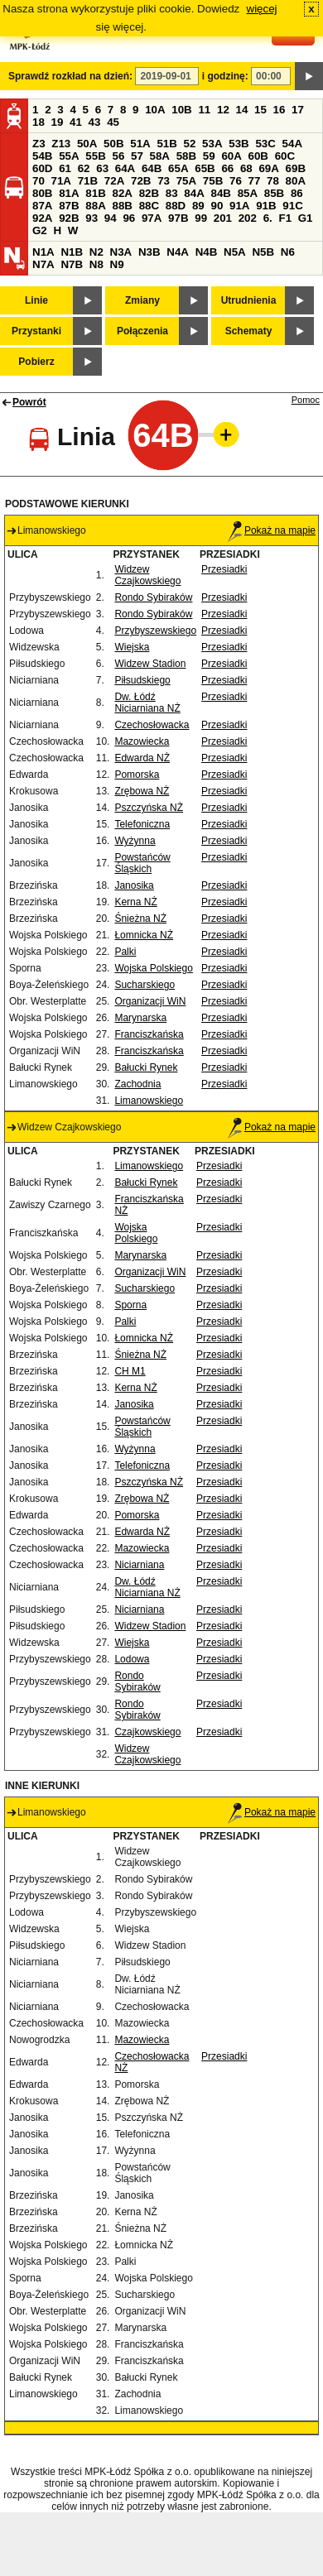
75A (186, 181)
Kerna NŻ (135, 902)
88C (149, 205)
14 (242, 109)
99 (201, 218)
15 (260, 109)
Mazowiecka (141, 741)
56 (118, 156)
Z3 (39, 143)
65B (205, 168)
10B (181, 109)
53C (265, 143)
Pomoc (306, 400)
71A (61, 181)
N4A (177, 252)
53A (212, 143)
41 (76, 122)
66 (227, 168)
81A (69, 193)
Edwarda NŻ (142, 758)
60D (42, 168)
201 (223, 218)
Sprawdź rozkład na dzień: (70, 76)
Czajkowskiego (147, 1732)
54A (292, 143)
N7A (43, 264)
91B (266, 205)
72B (141, 181)
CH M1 (129, 1371)
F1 (285, 218)
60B (258, 156)
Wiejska (131, 647)
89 (198, 205)
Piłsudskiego (142, 680)
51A (140, 143)
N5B (263, 252)
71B (88, 181)
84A (194, 193)
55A (69, 156)
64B (152, 168)
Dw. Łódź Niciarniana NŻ (147, 702)
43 (95, 122)
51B (166, 143)
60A (231, 156)
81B (95, 193)
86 (297, 193)
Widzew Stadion (150, 663)
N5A (235, 252)
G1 (305, 218)
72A (114, 181)
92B (69, 218)
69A (268, 168)
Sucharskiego (144, 985)
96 (129, 218)
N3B (149, 252)
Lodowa (131, 1659)
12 (223, 109)
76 (235, 181)
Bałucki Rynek (145, 1067)
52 (190, 143)
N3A (121, 252)
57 (137, 156)
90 (216, 205)
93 (91, 218)
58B (186, 156)
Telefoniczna (142, 824)
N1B (71, 252)
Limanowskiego (148, 1100)
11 (204, 109)
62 (84, 168)
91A (239, 205)
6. (267, 218)
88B (122, 205)
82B (149, 193)
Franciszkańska (148, 1034)
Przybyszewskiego (155, 630)
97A (152, 218)
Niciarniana (139, 1565)
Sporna (130, 1305)
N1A (43, 252)
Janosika (133, 885)
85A (248, 193)
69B (296, 168)
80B (42, 193)
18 (38, 122)
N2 (96, 252)
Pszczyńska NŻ (148, 807)
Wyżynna (134, 841)
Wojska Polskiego (153, 968)
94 (110, 218)
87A (42, 205)
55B (95, 156)
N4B (206, 252)
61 (65, 168)
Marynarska (140, 1018)
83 (172, 193)
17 (298, 109)
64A (125, 168)
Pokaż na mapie (272, 530)
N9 (117, 264)
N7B (71, 264)
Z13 (60, 143)
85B (274, 193)
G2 (39, 230)
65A (178, 168)
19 (57, 122)
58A (160, 156)
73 (163, 181)
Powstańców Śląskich (142, 863)
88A (95, 205)
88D (176, 205)
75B (213, 181)
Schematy (248, 331)
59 (209, 156)
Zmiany (142, 300)
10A (155, 109)
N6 (288, 252)
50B (113, 143)
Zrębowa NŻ (141, 791)
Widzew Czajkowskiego (147, 575)
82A (122, 193)
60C (285, 156)
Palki (125, 951)
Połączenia (142, 331)
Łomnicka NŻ (143, 935)
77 (254, 181)
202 (248, 218)
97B (178, 218)
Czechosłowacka (151, 725)
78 (273, 181)
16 (279, 109)
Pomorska (136, 774)
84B (220, 193)
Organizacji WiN (150, 1001)
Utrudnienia (249, 300)
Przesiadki (224, 569)
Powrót (29, 402)
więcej (262, 8)
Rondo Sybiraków (153, 597)
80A (296, 181)
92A (42, 218)
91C (292, 205)
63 (102, 168)
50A (87, 143)
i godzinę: (225, 76)
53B (238, 143)
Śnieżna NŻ (140, 918)
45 (113, 122)
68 (246, 168)
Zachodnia (137, 1084)
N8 (96, 264)
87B (69, 205)
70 (38, 181)
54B (42, 156)
